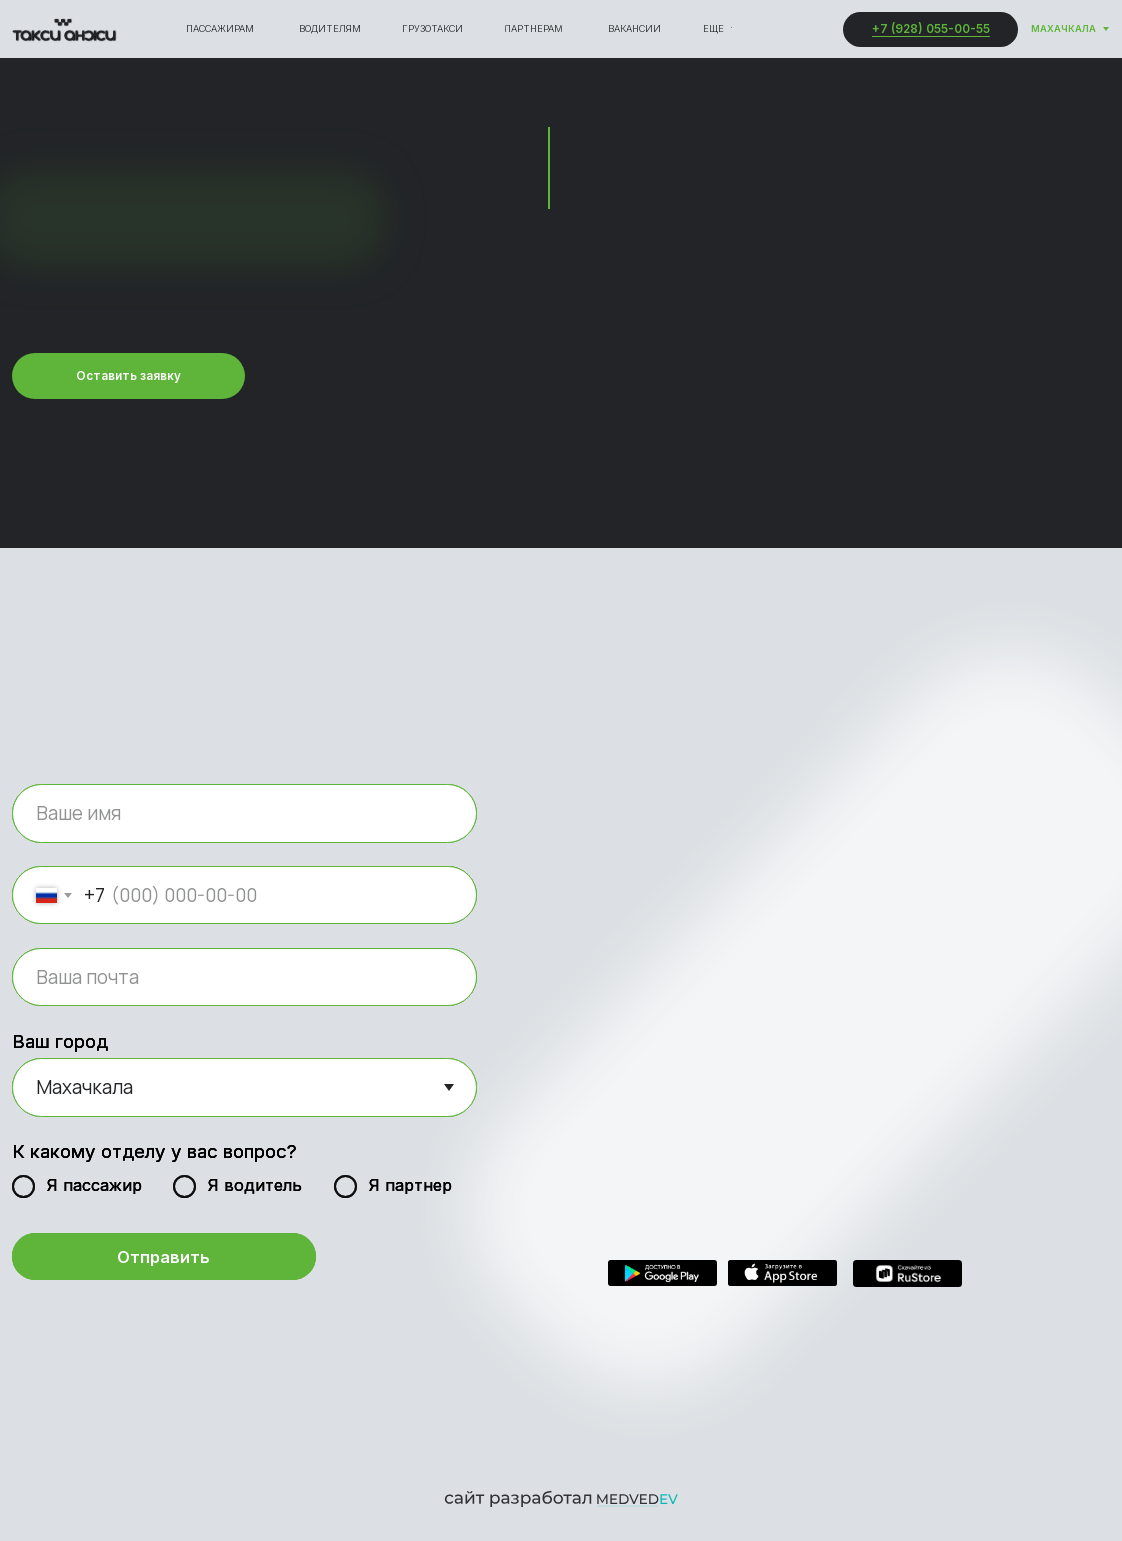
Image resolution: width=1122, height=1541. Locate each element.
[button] (129, 376)
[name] (244, 813)
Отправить (163, 1257)
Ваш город (60, 1041)
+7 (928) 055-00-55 (931, 29)
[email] (244, 977)
